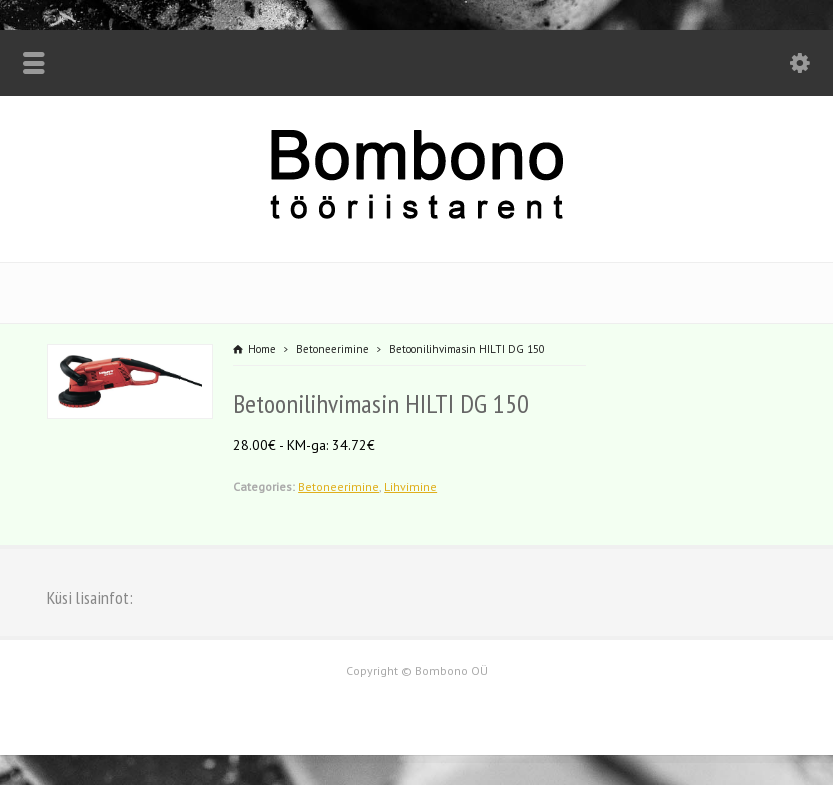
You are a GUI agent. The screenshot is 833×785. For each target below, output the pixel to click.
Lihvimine (410, 486)
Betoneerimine (338, 486)
